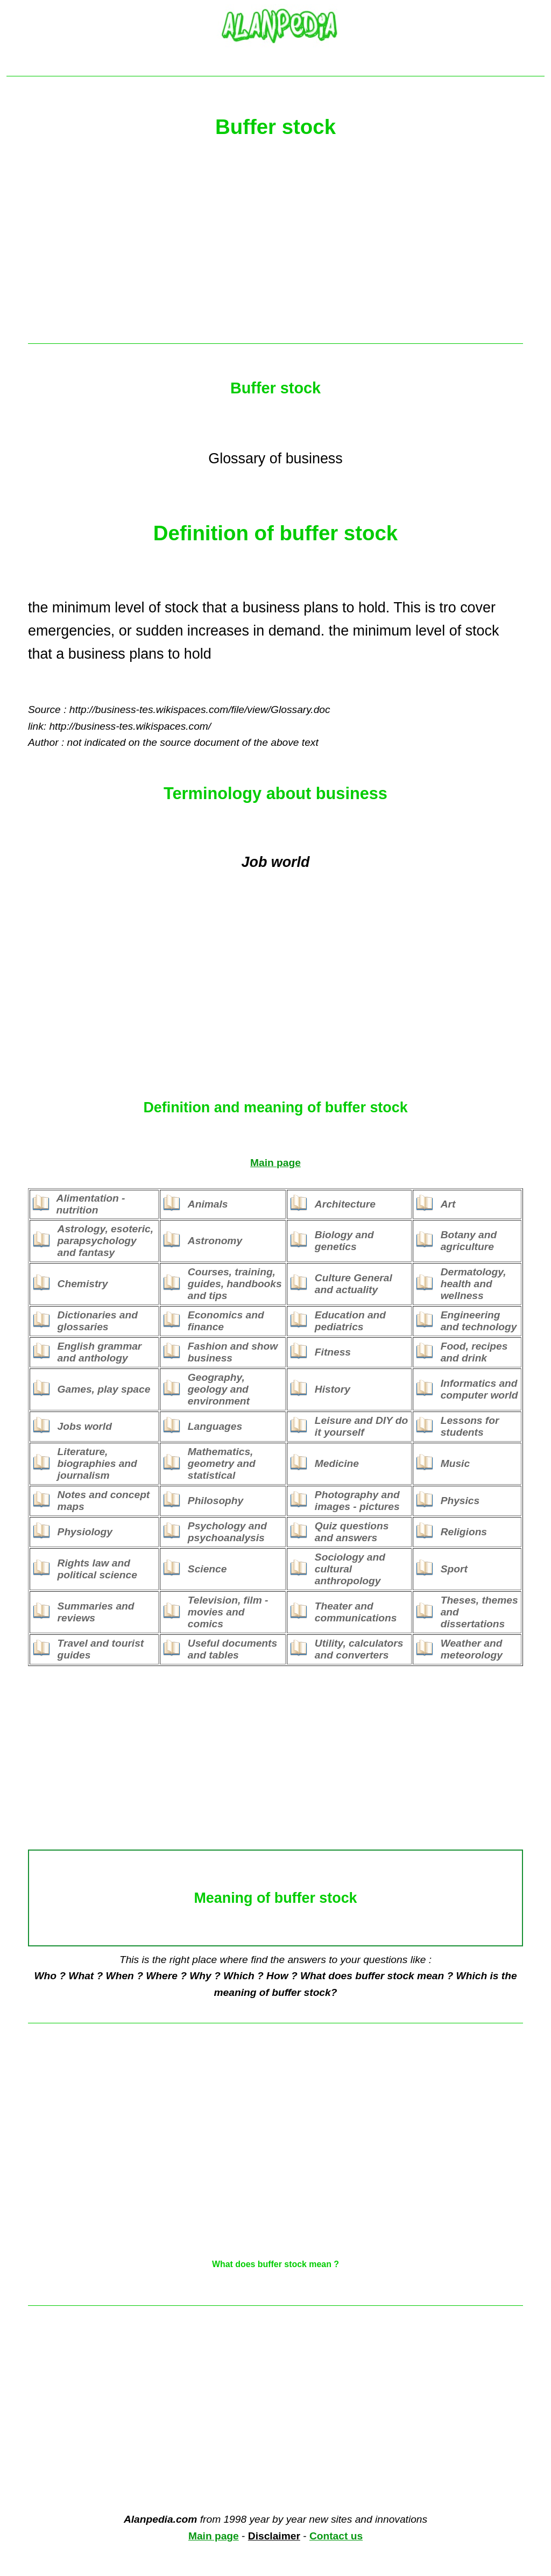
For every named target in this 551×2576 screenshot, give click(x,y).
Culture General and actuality (353, 1283)
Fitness (333, 1352)
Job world (276, 862)
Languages (215, 1426)
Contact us (336, 2536)
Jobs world (85, 1426)
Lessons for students (470, 1426)
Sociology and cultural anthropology (350, 1568)
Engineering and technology (479, 1320)
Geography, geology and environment (219, 1389)
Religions (464, 1531)
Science (207, 1569)
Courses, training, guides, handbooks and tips (235, 1283)
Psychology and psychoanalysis (227, 1531)
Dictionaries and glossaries (98, 1320)
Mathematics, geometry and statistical (222, 1463)
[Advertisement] (275, 246)
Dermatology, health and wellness (473, 1283)
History (332, 1389)
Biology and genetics (344, 1240)
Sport (454, 1569)
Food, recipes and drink (474, 1352)
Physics (460, 1500)
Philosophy (215, 1500)
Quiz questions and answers (352, 1531)
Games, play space (104, 1389)
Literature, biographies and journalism (97, 1463)
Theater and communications (356, 1612)
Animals (208, 1204)
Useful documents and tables (232, 1649)
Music (455, 1463)
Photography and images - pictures (357, 1500)
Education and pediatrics (350, 1320)
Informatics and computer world (479, 1389)
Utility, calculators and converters (359, 1649)
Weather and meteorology (472, 1649)
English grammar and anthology (100, 1352)
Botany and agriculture (469, 1240)
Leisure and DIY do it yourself (361, 1426)
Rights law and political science (97, 1568)
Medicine (337, 1463)
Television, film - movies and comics (228, 1611)
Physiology (85, 1531)
